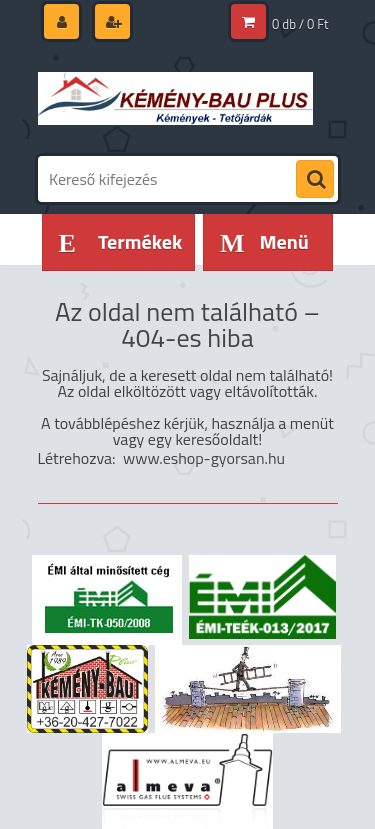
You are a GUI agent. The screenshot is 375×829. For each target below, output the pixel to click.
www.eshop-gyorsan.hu (204, 458)
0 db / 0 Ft (300, 24)
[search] (315, 180)
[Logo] (175, 98)
